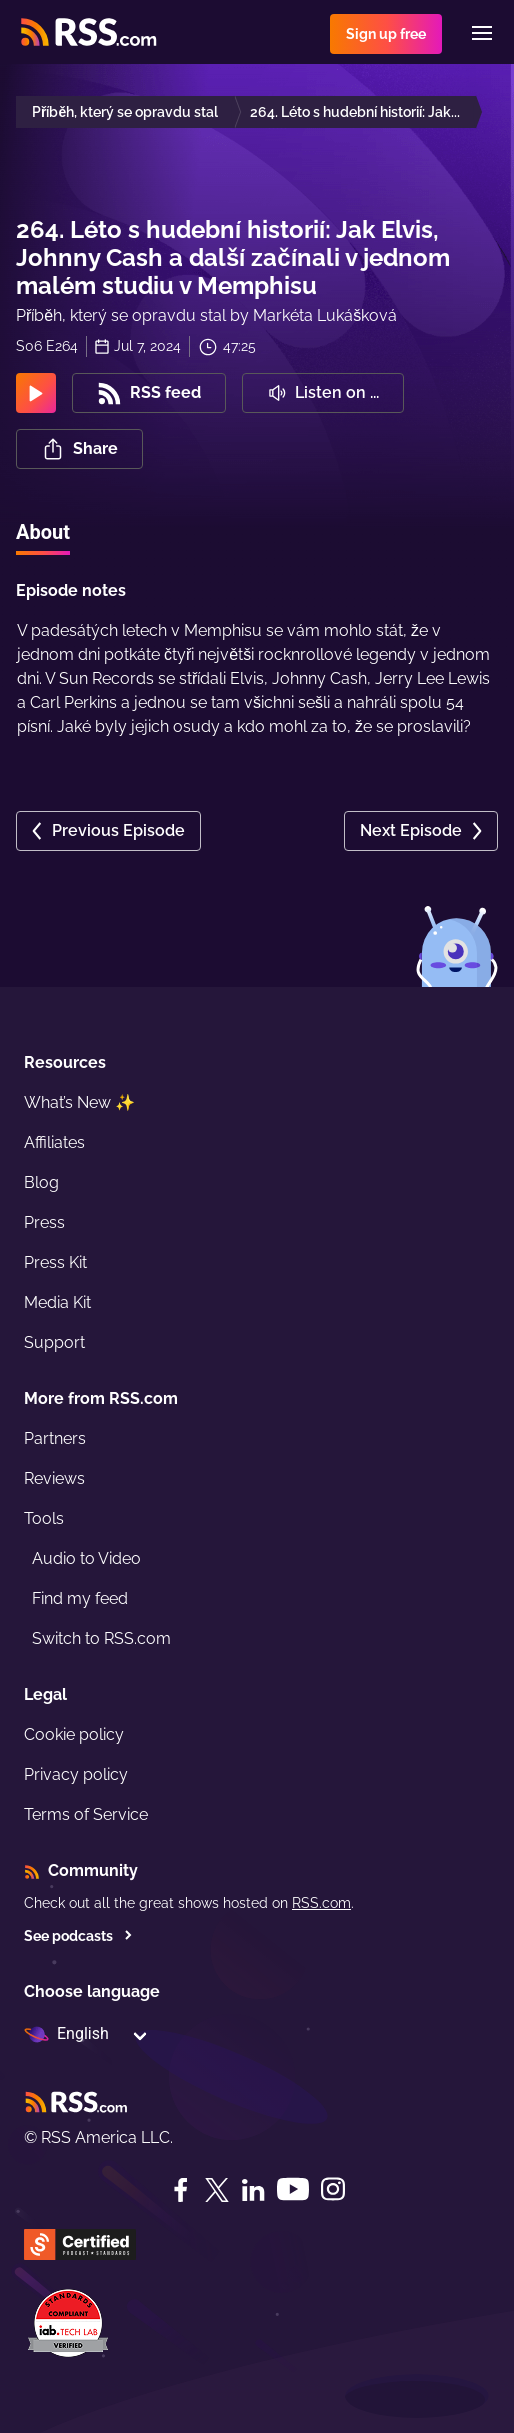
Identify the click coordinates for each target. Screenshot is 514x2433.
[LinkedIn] (253, 2190)
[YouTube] (293, 2189)
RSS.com (321, 1903)
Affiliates (54, 1142)
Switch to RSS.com (101, 1638)
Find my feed (80, 1598)
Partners (55, 1438)
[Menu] (482, 33)
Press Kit (55, 1262)
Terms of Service (86, 1814)
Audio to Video (86, 1558)
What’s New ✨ (79, 1102)
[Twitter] (217, 2190)
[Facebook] (181, 2190)
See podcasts (78, 1936)
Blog (41, 1182)
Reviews (54, 1478)
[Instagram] (333, 2189)
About (43, 532)
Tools (44, 1518)
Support (54, 1342)
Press (44, 1222)
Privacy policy (76, 1774)
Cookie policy (74, 1734)
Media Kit (57, 1302)
